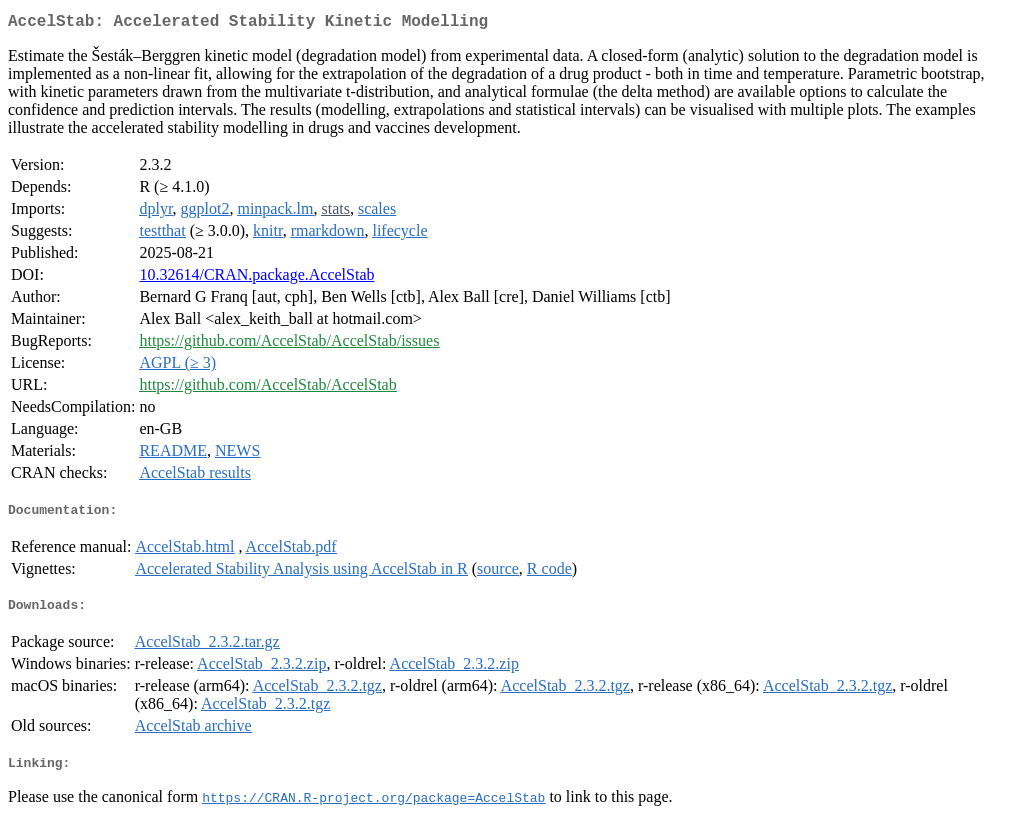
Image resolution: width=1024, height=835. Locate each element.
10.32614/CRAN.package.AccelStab (256, 278)
